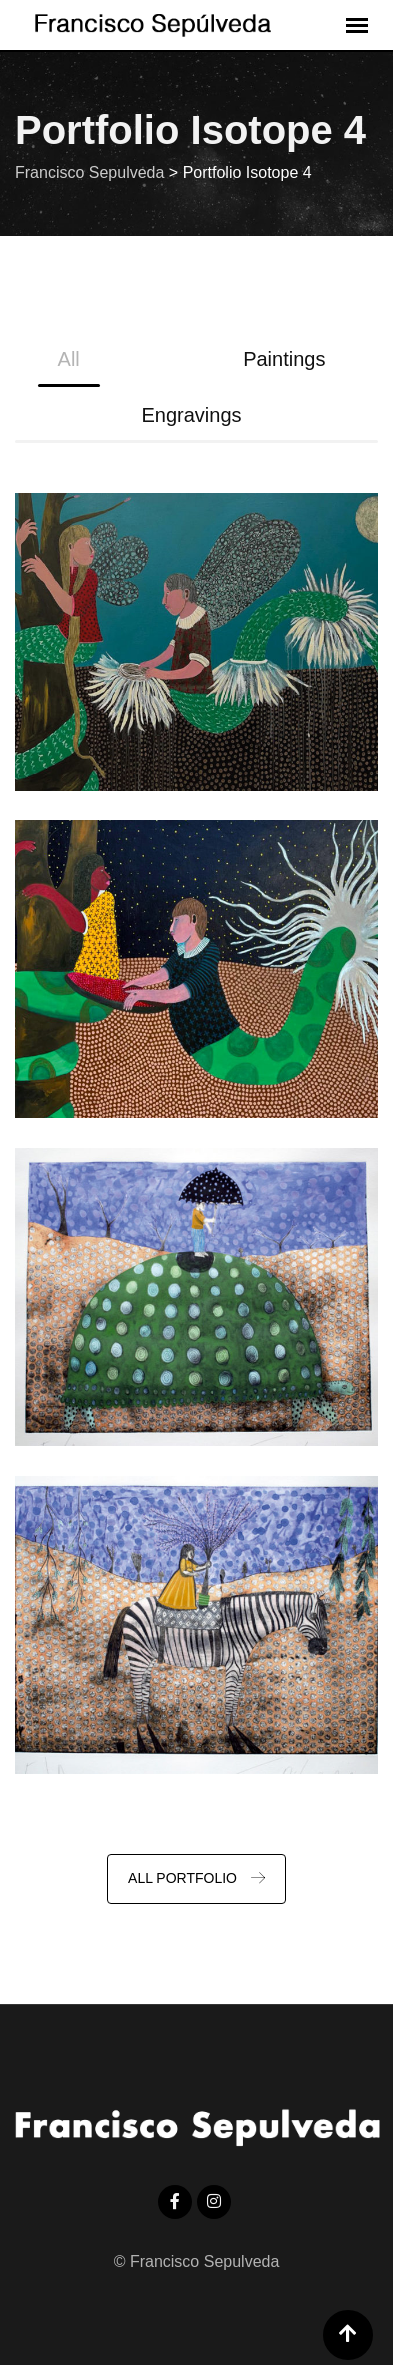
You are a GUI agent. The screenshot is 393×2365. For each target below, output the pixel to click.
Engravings (191, 415)
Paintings (284, 359)
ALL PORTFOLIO (196, 1878)
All (69, 359)
